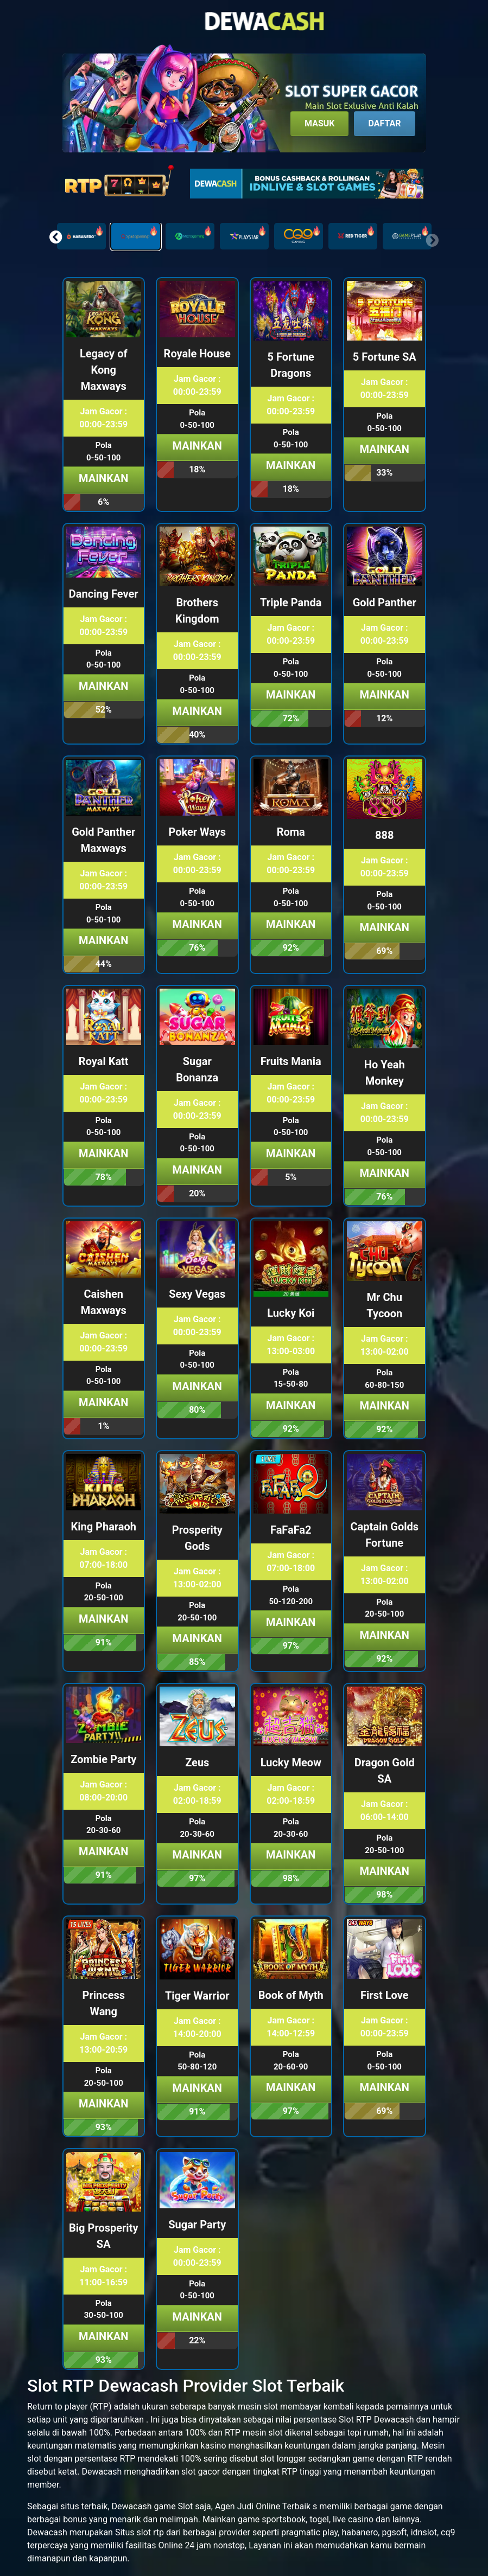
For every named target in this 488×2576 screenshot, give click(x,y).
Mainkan (103, 478)
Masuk (319, 123)
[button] (56, 237)
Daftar (384, 123)
